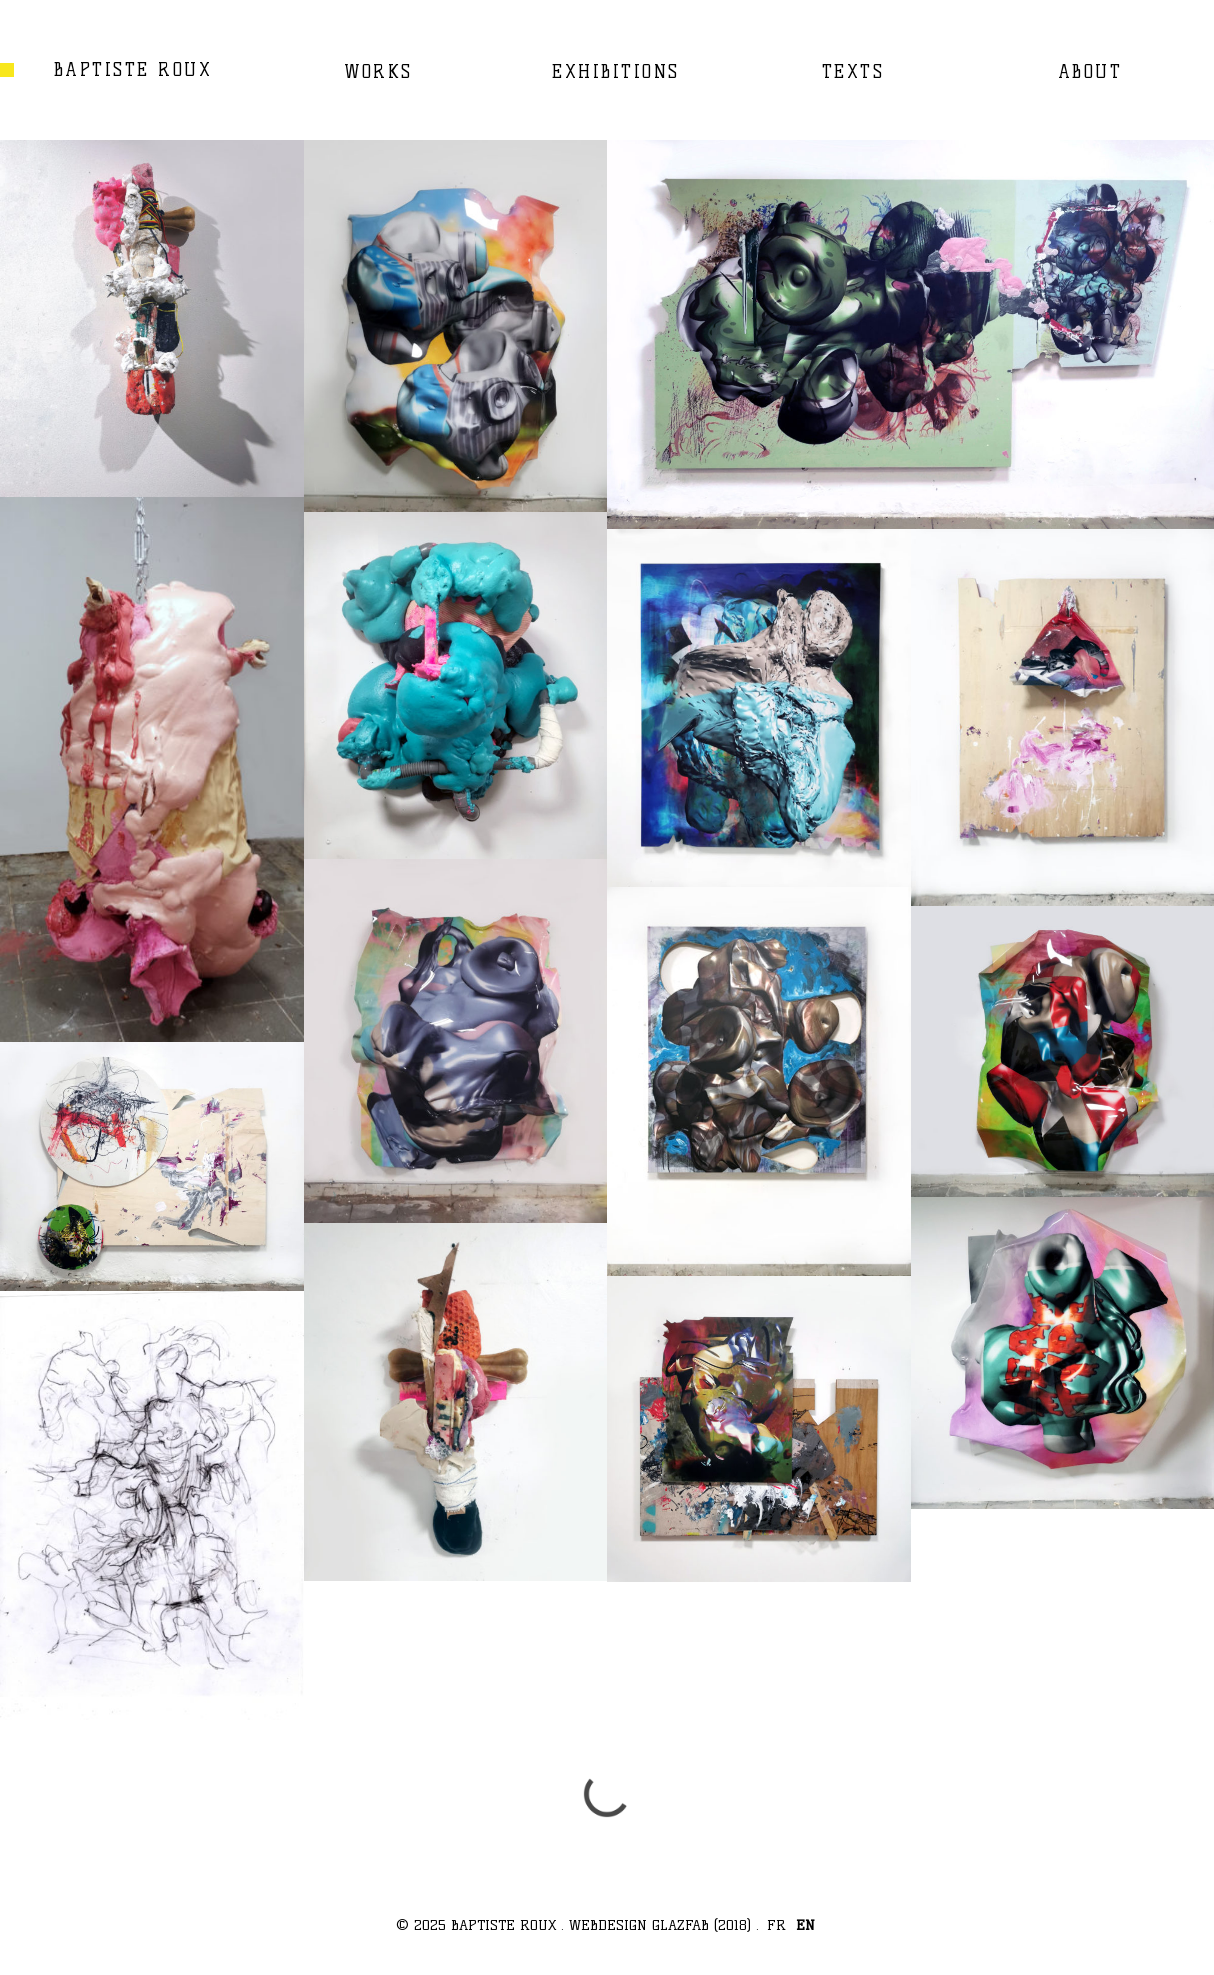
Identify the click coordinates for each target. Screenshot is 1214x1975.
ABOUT (1090, 71)
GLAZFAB (680, 1925)
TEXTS (853, 71)
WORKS (378, 71)
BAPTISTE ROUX (133, 69)
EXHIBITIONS (616, 71)
